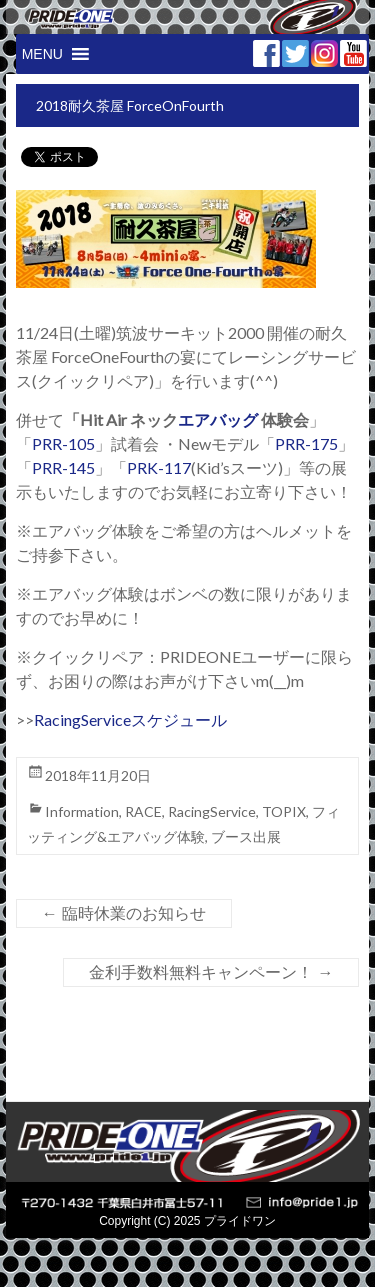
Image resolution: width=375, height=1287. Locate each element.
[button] (42, 54)
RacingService (212, 811)
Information (82, 811)
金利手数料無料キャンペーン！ (211, 972)
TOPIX (284, 811)
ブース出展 (246, 836)
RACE (143, 811)
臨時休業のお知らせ (124, 913)
